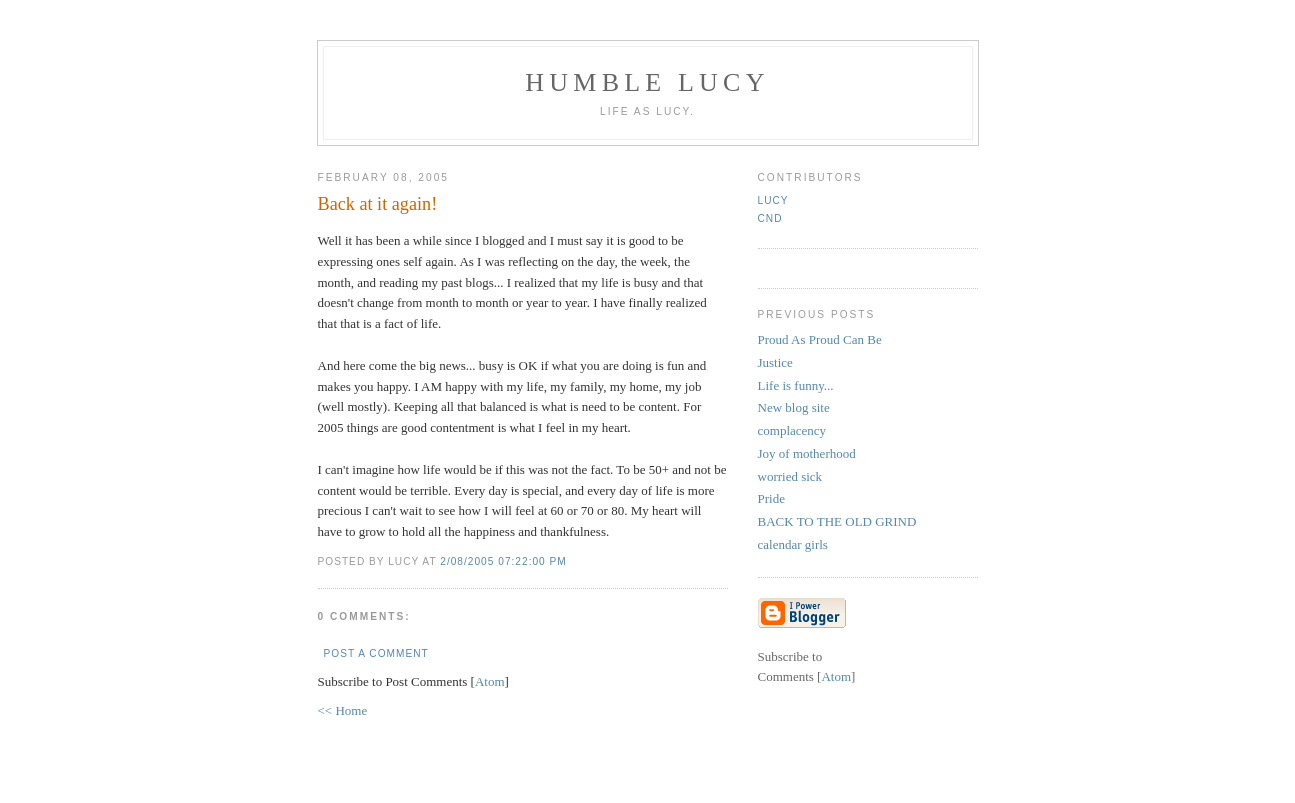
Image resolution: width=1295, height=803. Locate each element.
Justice (775, 362)
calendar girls (793, 544)
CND (770, 218)
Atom (490, 681)
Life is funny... (796, 385)
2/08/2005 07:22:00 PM (503, 561)
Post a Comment (376, 653)
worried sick (790, 476)
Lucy (773, 200)
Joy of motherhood (807, 453)
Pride (771, 498)
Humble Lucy (647, 82)
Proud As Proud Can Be (820, 339)
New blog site (794, 407)
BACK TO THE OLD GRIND (837, 521)
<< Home (343, 710)
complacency (792, 430)
